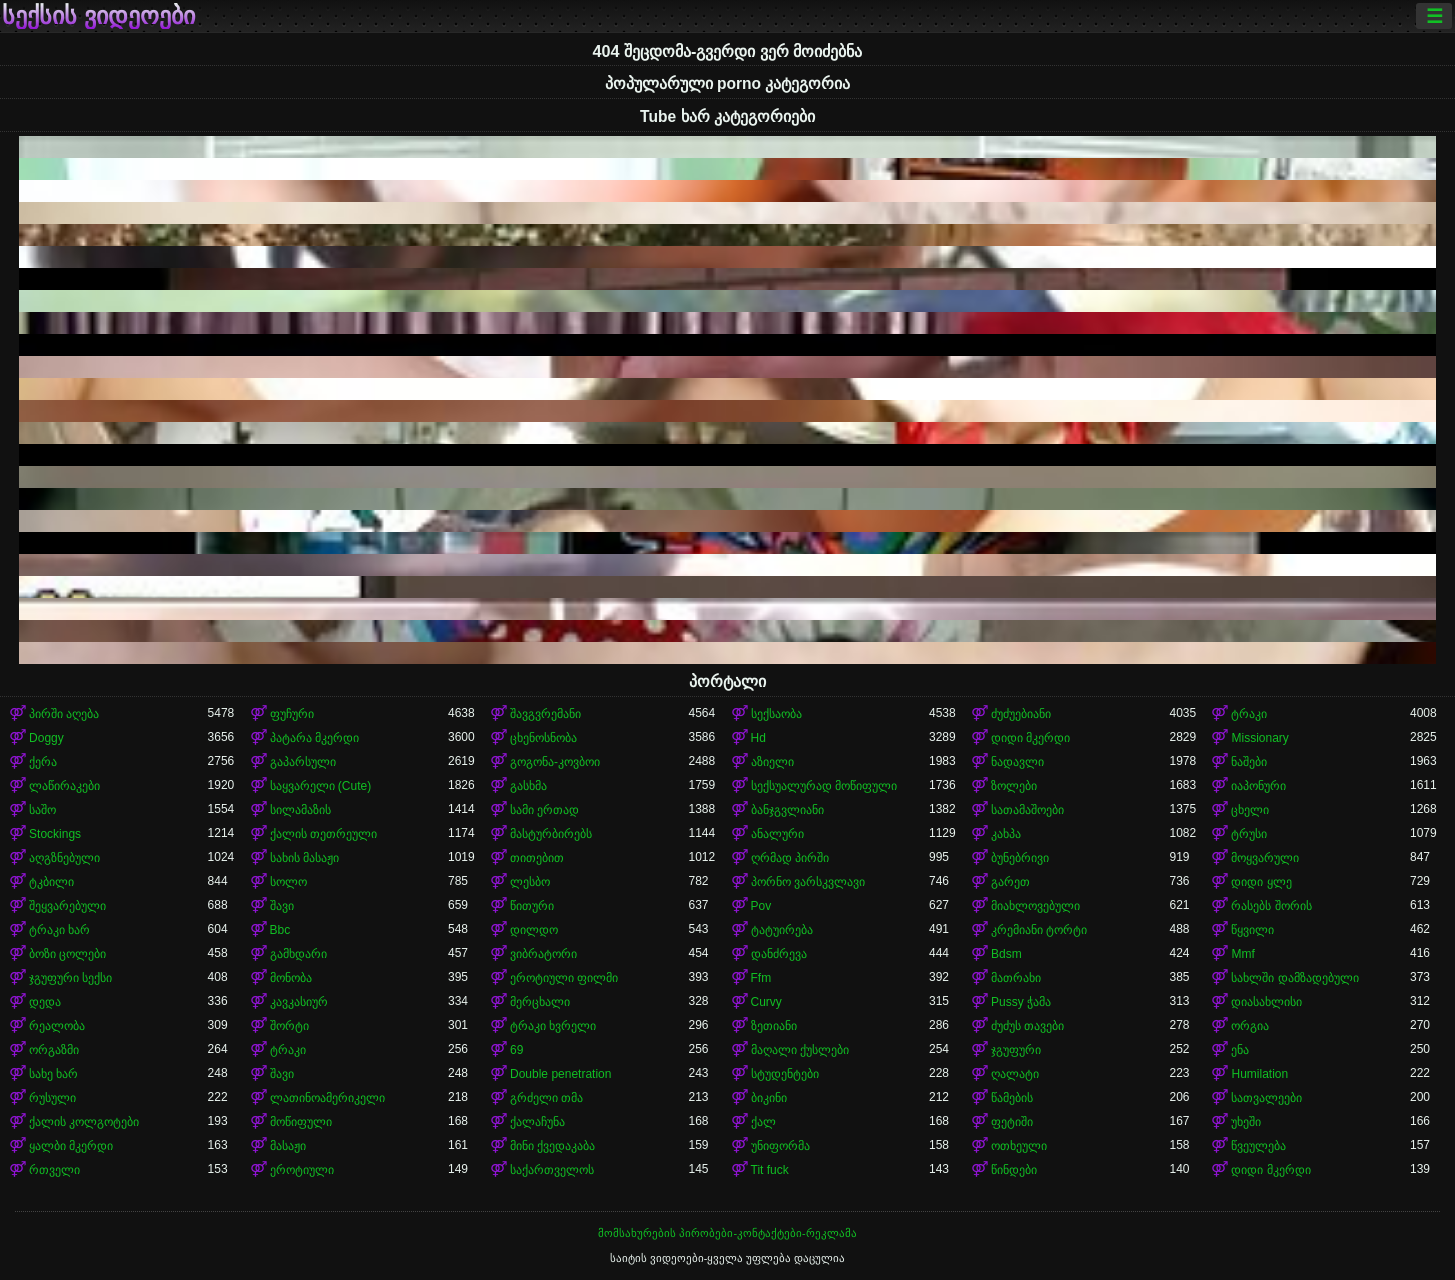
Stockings (55, 834)
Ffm (761, 978)
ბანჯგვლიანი (787, 810)
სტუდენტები (785, 1074)
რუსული (52, 1098)
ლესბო (530, 882)
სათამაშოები (1027, 810)
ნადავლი (1017, 762)
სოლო (288, 882)
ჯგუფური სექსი (70, 978)
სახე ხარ (53, 1074)
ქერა (43, 762)
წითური (532, 906)
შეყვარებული (67, 906)
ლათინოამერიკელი (327, 1098)
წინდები (1014, 1170)
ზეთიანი (774, 1026)
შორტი (289, 1026)
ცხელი (1250, 810)
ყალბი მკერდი (71, 1146)
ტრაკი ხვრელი (553, 1026)
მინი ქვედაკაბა (552, 1146)
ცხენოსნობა (543, 738)
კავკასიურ (299, 1002)
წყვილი (1252, 930)
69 (516, 1050)
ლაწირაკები (64, 786)
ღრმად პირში (790, 858)
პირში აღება (64, 714)
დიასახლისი (1266, 1002)
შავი (282, 906)
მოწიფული (301, 1122)
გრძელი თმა (546, 1098)
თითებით (537, 858)
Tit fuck (770, 1170)
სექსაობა (776, 714)
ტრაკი (1249, 714)
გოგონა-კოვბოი (555, 762)
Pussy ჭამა (1021, 1002)
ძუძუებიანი (1021, 714)
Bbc (280, 930)
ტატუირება (782, 930)
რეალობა (57, 1026)
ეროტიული (302, 1170)
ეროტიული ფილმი (564, 978)
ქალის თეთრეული (323, 834)
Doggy (46, 738)
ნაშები (1249, 762)
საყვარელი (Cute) (321, 786)
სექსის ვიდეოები (98, 16)
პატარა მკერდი (314, 738)
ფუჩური (292, 714)
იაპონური (1258, 786)
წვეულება (1258, 1146)
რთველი (54, 1170)
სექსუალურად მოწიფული (824, 786)
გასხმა (528, 786)
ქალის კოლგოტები (84, 1122)
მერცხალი (540, 1002)
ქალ (763, 1122)
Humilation (1259, 1074)
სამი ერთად (544, 810)
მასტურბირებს (551, 834)
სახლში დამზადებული (1294, 978)
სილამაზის (300, 810)
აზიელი (772, 762)
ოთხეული (1019, 1146)
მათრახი (1016, 978)
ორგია (1250, 1026)
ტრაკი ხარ (59, 930)
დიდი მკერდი (1030, 738)
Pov (761, 906)
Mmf (1242, 954)
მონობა (291, 978)
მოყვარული (1265, 858)
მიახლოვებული (1035, 906)
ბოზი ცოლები (67, 954)
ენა (1240, 1050)
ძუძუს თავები (1027, 1026)
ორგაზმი (54, 1050)
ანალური (777, 834)
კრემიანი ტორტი (1039, 930)
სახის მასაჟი (304, 858)
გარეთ (1010, 882)
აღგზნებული (64, 858)
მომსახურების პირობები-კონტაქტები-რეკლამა (727, 1233)
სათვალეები (1266, 1098)
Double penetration (560, 1074)
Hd (758, 738)
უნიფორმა (780, 1146)
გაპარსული (303, 762)
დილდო (534, 930)
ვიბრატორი (543, 954)
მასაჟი (288, 1146)
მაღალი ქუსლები (800, 1050)
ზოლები (1014, 786)
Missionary (1259, 738)
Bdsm (1006, 954)
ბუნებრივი (1020, 858)
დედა (45, 1002)
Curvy (766, 1002)
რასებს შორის (1271, 906)
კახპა (1006, 834)
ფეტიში (1012, 1122)
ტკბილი (51, 882)
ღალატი (1015, 1074)
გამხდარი (298, 954)
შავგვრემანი (545, 714)
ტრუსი (1249, 834)
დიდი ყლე (1261, 882)
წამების (1012, 1098)
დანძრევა (779, 954)
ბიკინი (769, 1098)
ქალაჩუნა (537, 1122)
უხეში (1246, 1122)
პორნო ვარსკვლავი (808, 882)
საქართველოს (552, 1170)
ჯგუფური (1016, 1050)
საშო (42, 810)
